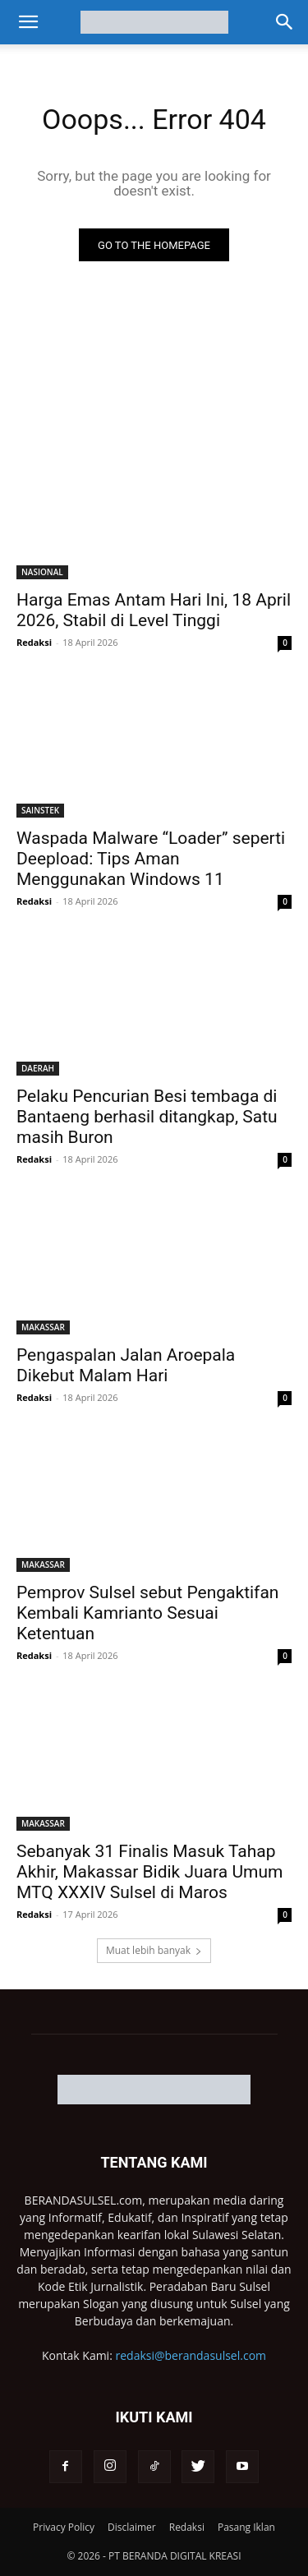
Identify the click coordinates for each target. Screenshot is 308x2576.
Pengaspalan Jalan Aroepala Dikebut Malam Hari (125, 1365)
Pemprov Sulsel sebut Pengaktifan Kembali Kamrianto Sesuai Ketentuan (147, 1613)
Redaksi (34, 642)
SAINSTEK (40, 810)
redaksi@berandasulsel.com (190, 2355)
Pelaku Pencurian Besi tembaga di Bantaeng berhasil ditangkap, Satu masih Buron (147, 1116)
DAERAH (37, 1068)
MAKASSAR (43, 1327)
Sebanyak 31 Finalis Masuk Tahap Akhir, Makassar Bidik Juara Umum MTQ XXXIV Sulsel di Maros (149, 1871)
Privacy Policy (63, 2527)
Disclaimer (132, 2527)
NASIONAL (42, 572)
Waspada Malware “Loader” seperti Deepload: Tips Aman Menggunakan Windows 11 (150, 858)
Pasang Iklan (246, 2527)
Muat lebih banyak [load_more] (154, 1950)
